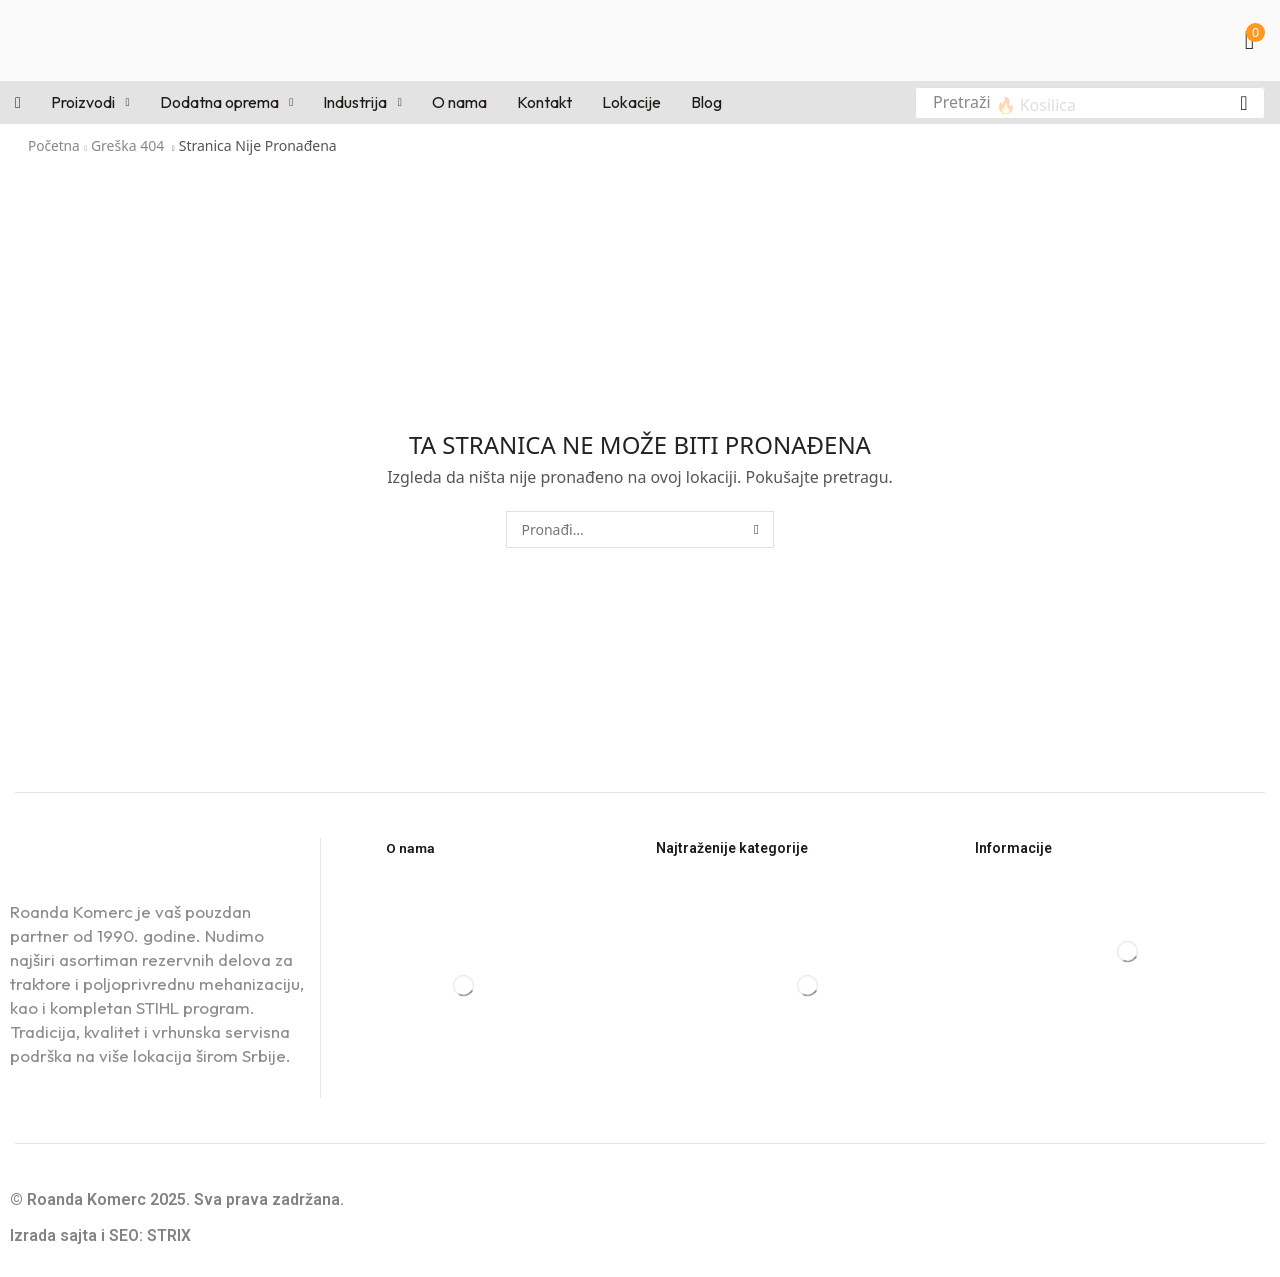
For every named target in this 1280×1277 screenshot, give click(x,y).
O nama (411, 848)
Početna (54, 145)
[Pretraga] (1244, 103)
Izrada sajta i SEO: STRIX (100, 1235)
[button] (1254, 40)
